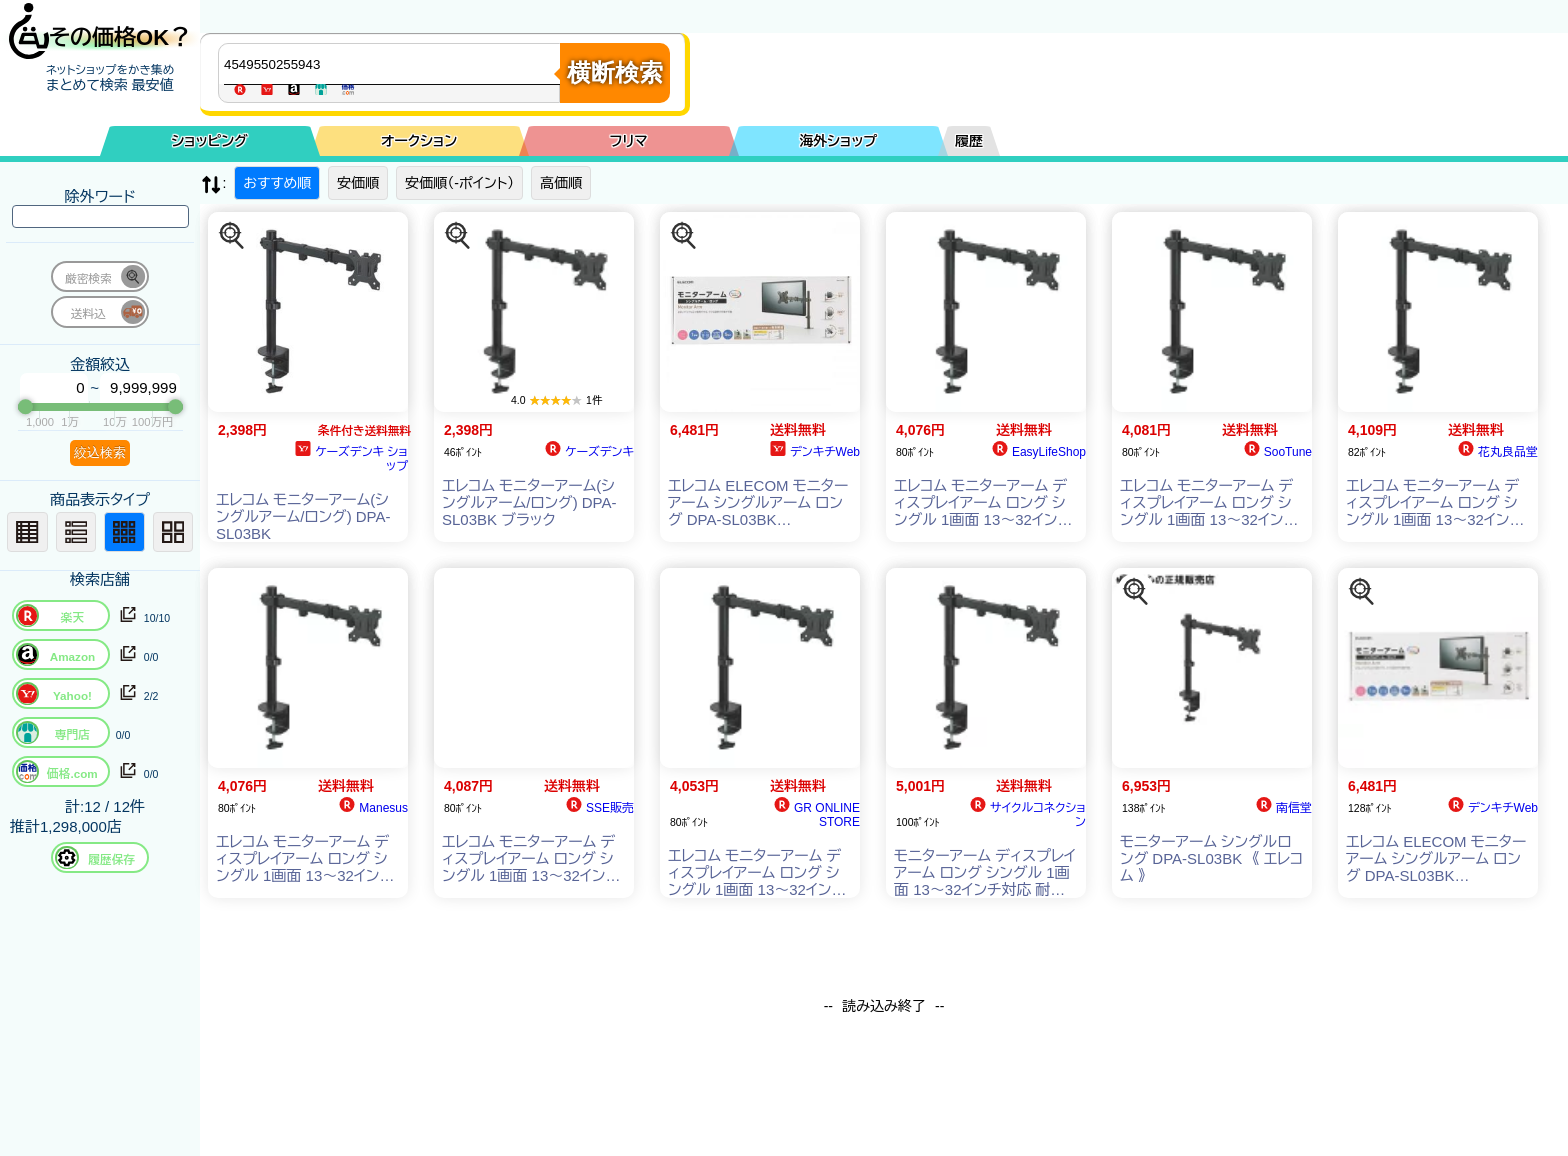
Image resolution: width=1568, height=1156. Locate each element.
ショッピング (210, 141)
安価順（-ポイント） (459, 183)
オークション (419, 141)
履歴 (969, 141)
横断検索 (615, 72)
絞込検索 (100, 452)
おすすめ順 (277, 183)
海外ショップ (838, 141)
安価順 (358, 183)
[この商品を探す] (232, 236)
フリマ (629, 141)
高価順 (561, 183)
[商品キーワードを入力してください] (394, 64)
